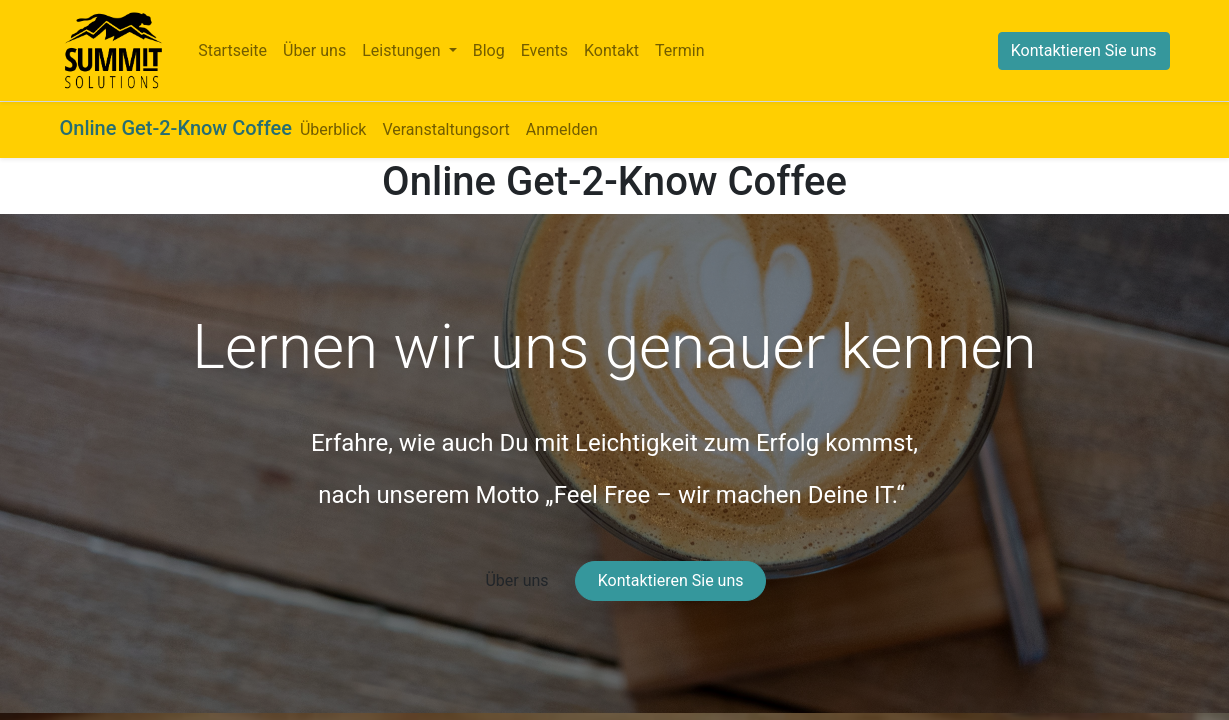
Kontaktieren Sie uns (1084, 50)
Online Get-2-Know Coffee (176, 128)
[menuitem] (232, 51)
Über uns (516, 580)
